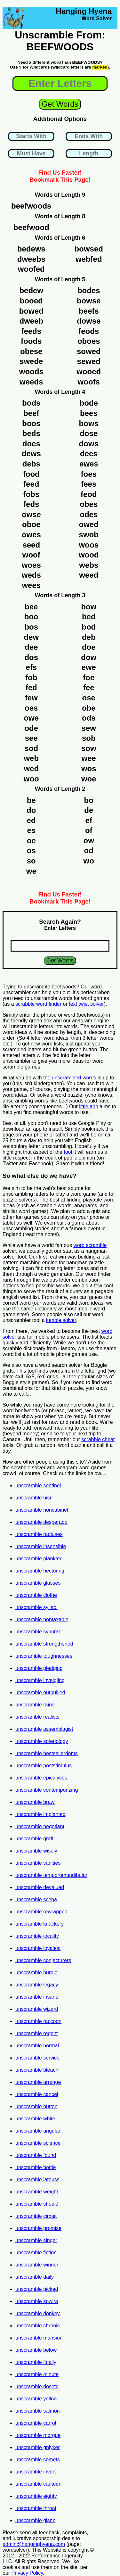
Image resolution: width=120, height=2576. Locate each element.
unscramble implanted (40, 1814)
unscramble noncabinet (41, 1510)
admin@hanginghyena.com (34, 2544)
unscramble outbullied (40, 1692)
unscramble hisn (34, 1497)
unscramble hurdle (36, 1972)
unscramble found (35, 2155)
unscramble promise (38, 2228)
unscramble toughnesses (43, 1656)
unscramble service (37, 2057)
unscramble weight (36, 2191)
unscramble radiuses (39, 1534)
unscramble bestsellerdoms (46, 1753)
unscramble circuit (36, 2216)
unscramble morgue (37, 2435)
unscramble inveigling (40, 1680)
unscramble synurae (38, 1631)
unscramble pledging (39, 1668)
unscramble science (37, 2143)
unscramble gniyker (37, 2447)
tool (68, 1152)
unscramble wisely (36, 1851)
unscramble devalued (39, 1887)
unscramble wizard (36, 2009)
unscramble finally (35, 2362)
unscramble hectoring (39, 1570)
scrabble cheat (98, 1439)
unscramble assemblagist (44, 1729)
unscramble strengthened (44, 1644)
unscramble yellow (36, 2398)
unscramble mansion (39, 2338)
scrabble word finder (38, 1004)
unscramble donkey (37, 2313)
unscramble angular (37, 2131)
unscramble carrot (35, 2423)
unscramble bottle (35, 2167)
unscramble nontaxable (41, 1619)
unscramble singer (36, 2240)
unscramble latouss (37, 2179)
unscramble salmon (37, 2411)
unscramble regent (36, 2033)
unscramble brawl (35, 1802)
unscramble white (35, 2118)
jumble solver (61, 1320)
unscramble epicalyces (41, 1777)
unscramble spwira (36, 2301)
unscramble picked (36, 2289)
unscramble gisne (35, 2520)
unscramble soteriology (41, 1741)
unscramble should (36, 2204)
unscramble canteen (38, 2484)
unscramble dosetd (37, 2386)
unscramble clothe (36, 1595)
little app (88, 1106)
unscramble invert (35, 2471)
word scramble (90, 1245)
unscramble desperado (41, 1522)
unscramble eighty (36, 2496)
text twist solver (86, 1004)
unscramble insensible (40, 1546)
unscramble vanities (37, 1863)
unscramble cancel (36, 2094)
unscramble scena (36, 1899)
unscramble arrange (38, 2082)
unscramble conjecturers (43, 1960)
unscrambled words (74, 1077)
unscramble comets (37, 2459)
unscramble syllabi (36, 1607)
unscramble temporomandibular (51, 1875)
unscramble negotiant (39, 1826)
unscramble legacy (36, 1984)
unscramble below (36, 2350)
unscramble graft (34, 1838)
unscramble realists (37, 1717)
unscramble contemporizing (46, 1790)
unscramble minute (37, 2374)
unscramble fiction (36, 2252)
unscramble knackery (39, 1924)
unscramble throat (35, 2508)
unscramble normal (37, 2045)
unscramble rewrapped (41, 1911)
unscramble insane (36, 1997)
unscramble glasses (37, 1583)
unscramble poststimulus (43, 1765)
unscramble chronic (37, 2325)
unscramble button (36, 2106)
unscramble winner (36, 2264)
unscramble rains (34, 1704)
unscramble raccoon (38, 2021)
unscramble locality (37, 1936)
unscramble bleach (36, 2070)
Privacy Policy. (28, 2573)
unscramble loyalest (37, 1948)
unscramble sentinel (38, 1485)
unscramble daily (34, 2277)
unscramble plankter (38, 1558)
